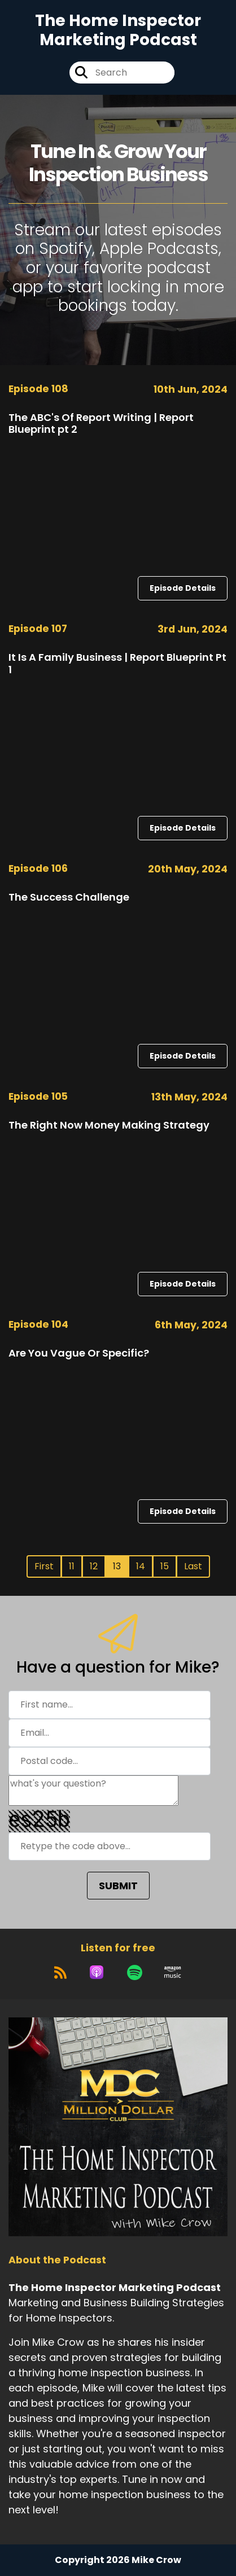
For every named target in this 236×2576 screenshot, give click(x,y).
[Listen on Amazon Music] (173, 1972)
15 (164, 1566)
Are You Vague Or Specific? (78, 1353)
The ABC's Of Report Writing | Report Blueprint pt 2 (101, 423)
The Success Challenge (68, 897)
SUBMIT (118, 1886)
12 (94, 1566)
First (44, 1566)
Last (193, 1566)
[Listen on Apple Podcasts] (96, 1972)
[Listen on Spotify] (135, 1972)
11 (72, 1566)
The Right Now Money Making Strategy (108, 1125)
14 (140, 1566)
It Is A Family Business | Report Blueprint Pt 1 (117, 663)
